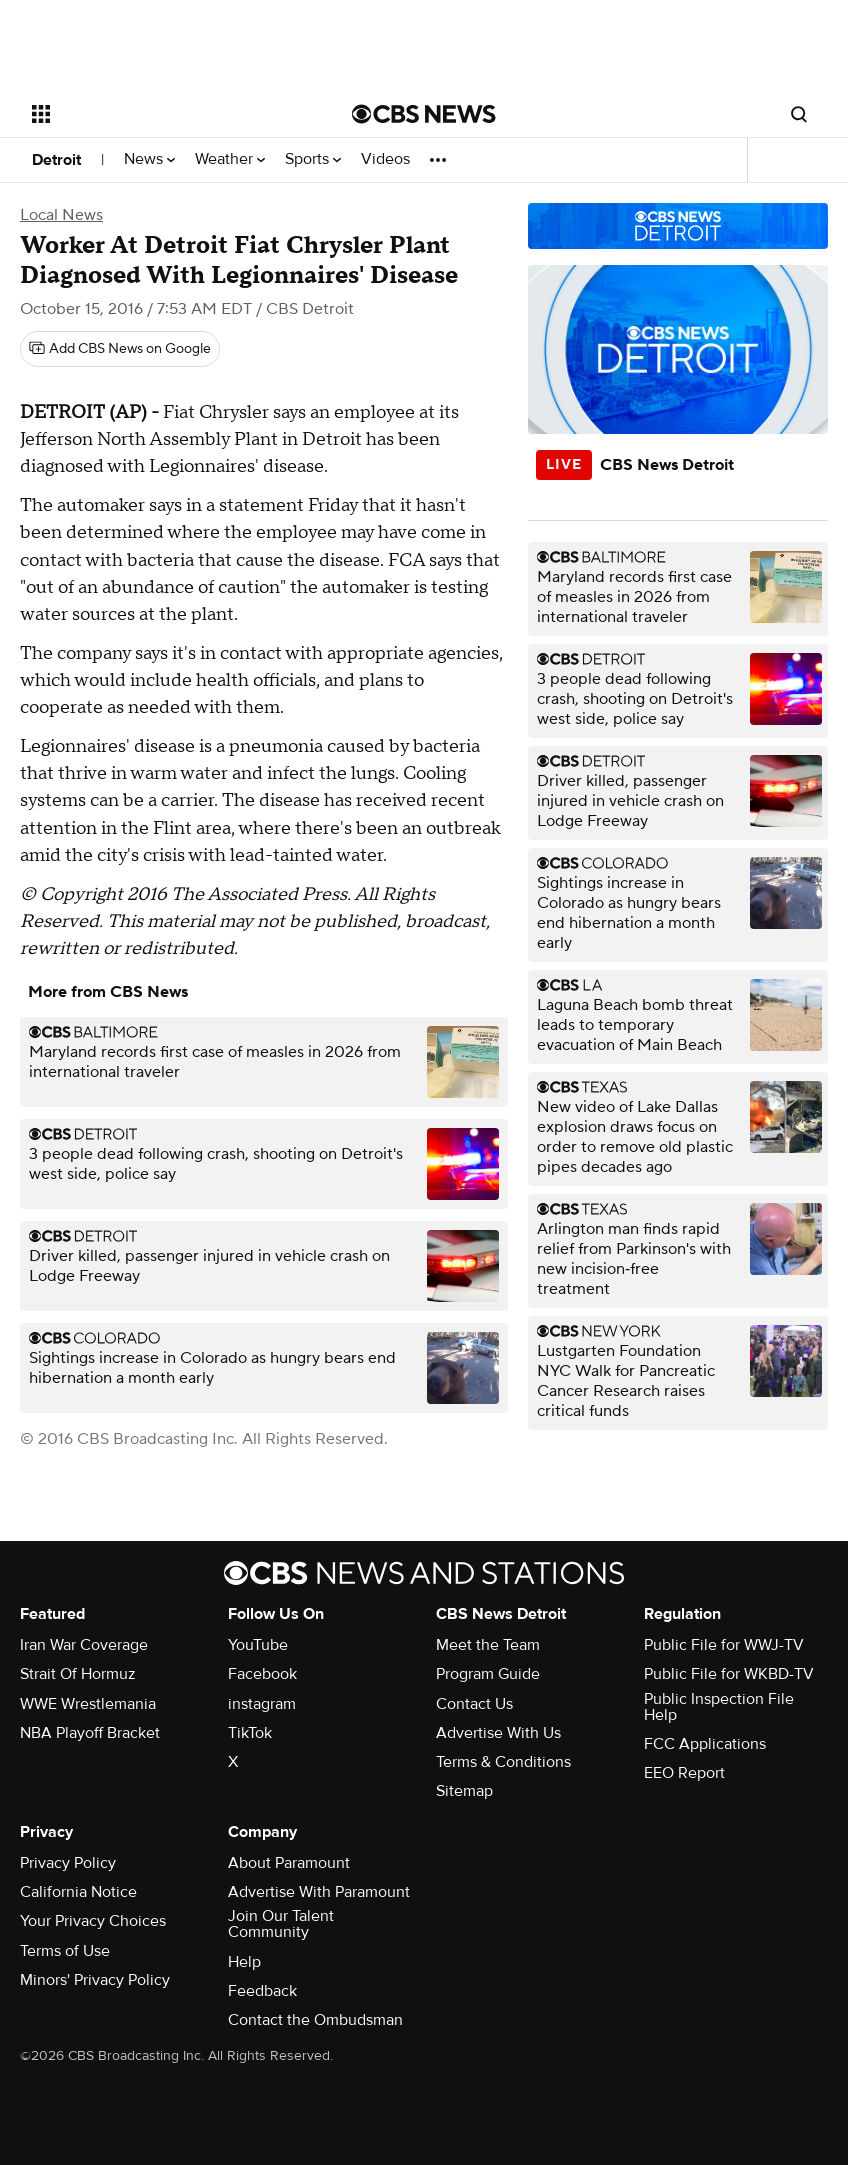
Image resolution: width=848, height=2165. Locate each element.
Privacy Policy (68, 1863)
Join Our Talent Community (281, 1924)
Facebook (262, 1674)
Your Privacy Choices (93, 1921)
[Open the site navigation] (162, 114)
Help (244, 1962)
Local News (61, 215)
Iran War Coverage (84, 1645)
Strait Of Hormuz (78, 1674)
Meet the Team (488, 1645)
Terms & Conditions (503, 1762)
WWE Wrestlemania (88, 1704)
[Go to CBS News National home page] (424, 114)
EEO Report (684, 1773)
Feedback (262, 1991)
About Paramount (289, 1863)
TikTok (250, 1733)
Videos (385, 159)
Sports (313, 159)
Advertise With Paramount (319, 1892)
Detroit (56, 160)
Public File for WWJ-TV (724, 1645)
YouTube (258, 1645)
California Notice (78, 1892)
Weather (230, 159)
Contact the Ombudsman (315, 2020)
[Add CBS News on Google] (120, 349)
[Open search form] (799, 114)
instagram (262, 1704)
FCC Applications (705, 1744)
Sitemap (464, 1791)
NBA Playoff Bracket (90, 1733)
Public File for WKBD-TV (729, 1674)
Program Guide (488, 1674)
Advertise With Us (498, 1733)
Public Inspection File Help (719, 1707)
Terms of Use (65, 1951)
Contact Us (474, 1704)
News (149, 159)
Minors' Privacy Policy (95, 1980)
